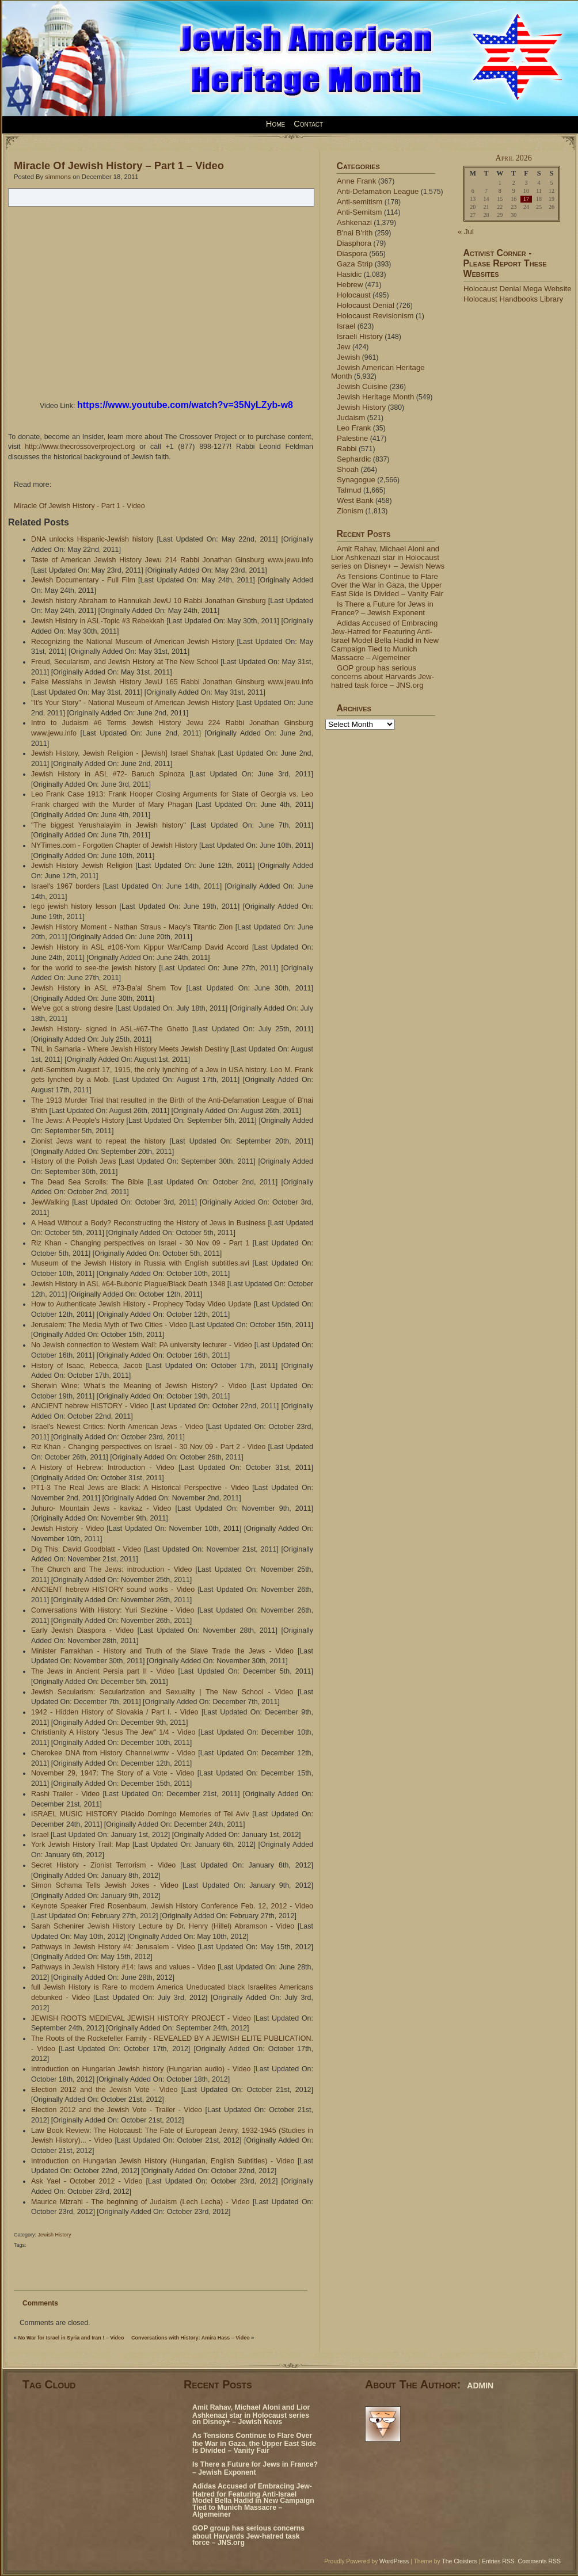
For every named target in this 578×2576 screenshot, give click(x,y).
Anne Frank (356, 181)
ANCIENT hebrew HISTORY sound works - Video (113, 1590)
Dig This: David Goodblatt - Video (86, 1549)
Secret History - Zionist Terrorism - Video (103, 1865)
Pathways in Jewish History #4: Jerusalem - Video (113, 1947)
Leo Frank (354, 428)
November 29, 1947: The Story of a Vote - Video (112, 1773)
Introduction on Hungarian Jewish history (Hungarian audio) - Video (141, 2069)
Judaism (351, 417)
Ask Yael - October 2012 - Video (86, 2181)
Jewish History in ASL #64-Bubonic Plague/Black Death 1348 (128, 1284)
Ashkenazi (354, 222)
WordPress (394, 2561)
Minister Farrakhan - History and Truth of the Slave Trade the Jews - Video (162, 1651)
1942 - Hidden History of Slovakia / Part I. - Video (115, 1712)
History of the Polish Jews (73, 1161)
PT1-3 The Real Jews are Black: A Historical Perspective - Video (140, 1488)
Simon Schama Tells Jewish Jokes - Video (104, 1885)
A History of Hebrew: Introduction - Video (102, 1468)
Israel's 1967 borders (65, 886)
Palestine (352, 438)
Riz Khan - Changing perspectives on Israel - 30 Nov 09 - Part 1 (140, 1243)
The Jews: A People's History (77, 1120)
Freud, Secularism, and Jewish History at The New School (124, 662)
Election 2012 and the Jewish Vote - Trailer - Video (116, 2110)
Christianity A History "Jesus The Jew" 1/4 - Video (113, 1732)
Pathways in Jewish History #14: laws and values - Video (123, 1967)
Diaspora (352, 253)
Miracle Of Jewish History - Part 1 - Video (79, 506)
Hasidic (349, 274)
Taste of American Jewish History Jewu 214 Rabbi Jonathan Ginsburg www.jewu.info (172, 560)
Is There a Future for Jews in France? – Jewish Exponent (382, 608)
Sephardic (354, 459)
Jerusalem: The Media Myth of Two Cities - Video (109, 1325)
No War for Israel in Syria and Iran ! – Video (71, 2338)
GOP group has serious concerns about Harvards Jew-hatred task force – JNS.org (382, 676)
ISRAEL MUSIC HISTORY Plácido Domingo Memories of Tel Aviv (140, 1814)
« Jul (466, 231)
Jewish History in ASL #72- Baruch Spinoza (108, 774)
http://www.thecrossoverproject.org (80, 447)
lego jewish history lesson (73, 906)
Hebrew (350, 284)
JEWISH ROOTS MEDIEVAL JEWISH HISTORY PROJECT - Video (141, 2018)
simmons (58, 176)
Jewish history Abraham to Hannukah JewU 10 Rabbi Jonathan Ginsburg (148, 601)
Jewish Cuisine (362, 386)
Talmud (349, 490)
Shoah (348, 469)
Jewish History (54, 2235)
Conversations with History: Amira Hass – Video (190, 2338)
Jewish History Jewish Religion (81, 866)
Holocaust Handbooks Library (513, 299)
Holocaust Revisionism (375, 315)
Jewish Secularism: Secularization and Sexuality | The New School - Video (162, 1692)
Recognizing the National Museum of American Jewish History (132, 642)
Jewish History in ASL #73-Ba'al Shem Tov (106, 988)
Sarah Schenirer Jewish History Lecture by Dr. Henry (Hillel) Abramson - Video (162, 1926)
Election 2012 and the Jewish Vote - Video (104, 2090)
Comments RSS (539, 2561)
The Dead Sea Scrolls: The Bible (87, 1182)
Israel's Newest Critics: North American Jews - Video (117, 1427)
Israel (40, 1835)
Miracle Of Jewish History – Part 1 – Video (119, 165)
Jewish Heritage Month (375, 397)
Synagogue (356, 479)
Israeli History (360, 336)
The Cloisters (459, 2561)
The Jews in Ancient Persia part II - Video (102, 1671)
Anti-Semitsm (359, 212)
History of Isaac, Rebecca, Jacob (86, 1366)
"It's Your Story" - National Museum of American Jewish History (132, 703)
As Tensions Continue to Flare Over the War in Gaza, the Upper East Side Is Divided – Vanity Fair (387, 585)
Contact (308, 123)
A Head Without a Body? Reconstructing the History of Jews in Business (148, 1223)
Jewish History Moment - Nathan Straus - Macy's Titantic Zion (132, 927)
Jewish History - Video (67, 1529)
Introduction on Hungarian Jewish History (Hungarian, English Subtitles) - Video (162, 2161)
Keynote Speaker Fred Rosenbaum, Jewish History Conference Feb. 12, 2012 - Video (172, 1906)
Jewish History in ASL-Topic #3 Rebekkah (98, 621)
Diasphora (354, 243)
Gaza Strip (354, 264)
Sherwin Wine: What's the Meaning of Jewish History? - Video (138, 1386)
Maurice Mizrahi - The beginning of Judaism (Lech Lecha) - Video (140, 2202)
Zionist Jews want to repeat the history (98, 1141)
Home (275, 123)
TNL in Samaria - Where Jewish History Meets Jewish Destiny (130, 1049)
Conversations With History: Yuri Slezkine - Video (113, 1610)
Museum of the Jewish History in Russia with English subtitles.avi (140, 1263)
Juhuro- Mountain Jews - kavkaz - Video (101, 1508)
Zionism (350, 510)
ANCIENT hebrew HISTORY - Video (89, 1406)
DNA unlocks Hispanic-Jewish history (92, 539)
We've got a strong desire (72, 1008)
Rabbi (347, 448)
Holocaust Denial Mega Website (517, 288)
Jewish (348, 357)
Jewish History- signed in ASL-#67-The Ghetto (109, 1029)
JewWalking (50, 1202)
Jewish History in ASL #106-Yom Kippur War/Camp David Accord (140, 947)
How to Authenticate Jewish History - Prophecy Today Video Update (141, 1304)
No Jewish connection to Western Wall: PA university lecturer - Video (141, 1345)
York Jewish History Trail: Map (80, 1844)
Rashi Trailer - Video (65, 1794)
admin (480, 2384)
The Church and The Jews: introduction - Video (111, 1569)
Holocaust (354, 295)
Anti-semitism (359, 201)
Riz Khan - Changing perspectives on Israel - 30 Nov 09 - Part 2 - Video (148, 1447)
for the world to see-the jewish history (93, 968)
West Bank (355, 500)
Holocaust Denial (365, 305)
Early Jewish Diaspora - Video (82, 1630)
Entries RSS (498, 2561)
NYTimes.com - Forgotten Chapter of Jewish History (114, 845)
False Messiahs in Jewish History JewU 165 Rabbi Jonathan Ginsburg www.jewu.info (172, 682)
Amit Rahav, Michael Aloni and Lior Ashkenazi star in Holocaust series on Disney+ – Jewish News (387, 557)
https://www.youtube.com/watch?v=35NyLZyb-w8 (185, 405)
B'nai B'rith (354, 232)
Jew (343, 346)
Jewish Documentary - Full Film (83, 580)
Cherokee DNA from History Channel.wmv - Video (113, 1753)
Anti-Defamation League (378, 191)
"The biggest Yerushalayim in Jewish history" (108, 825)
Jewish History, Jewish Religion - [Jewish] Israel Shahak (123, 753)
